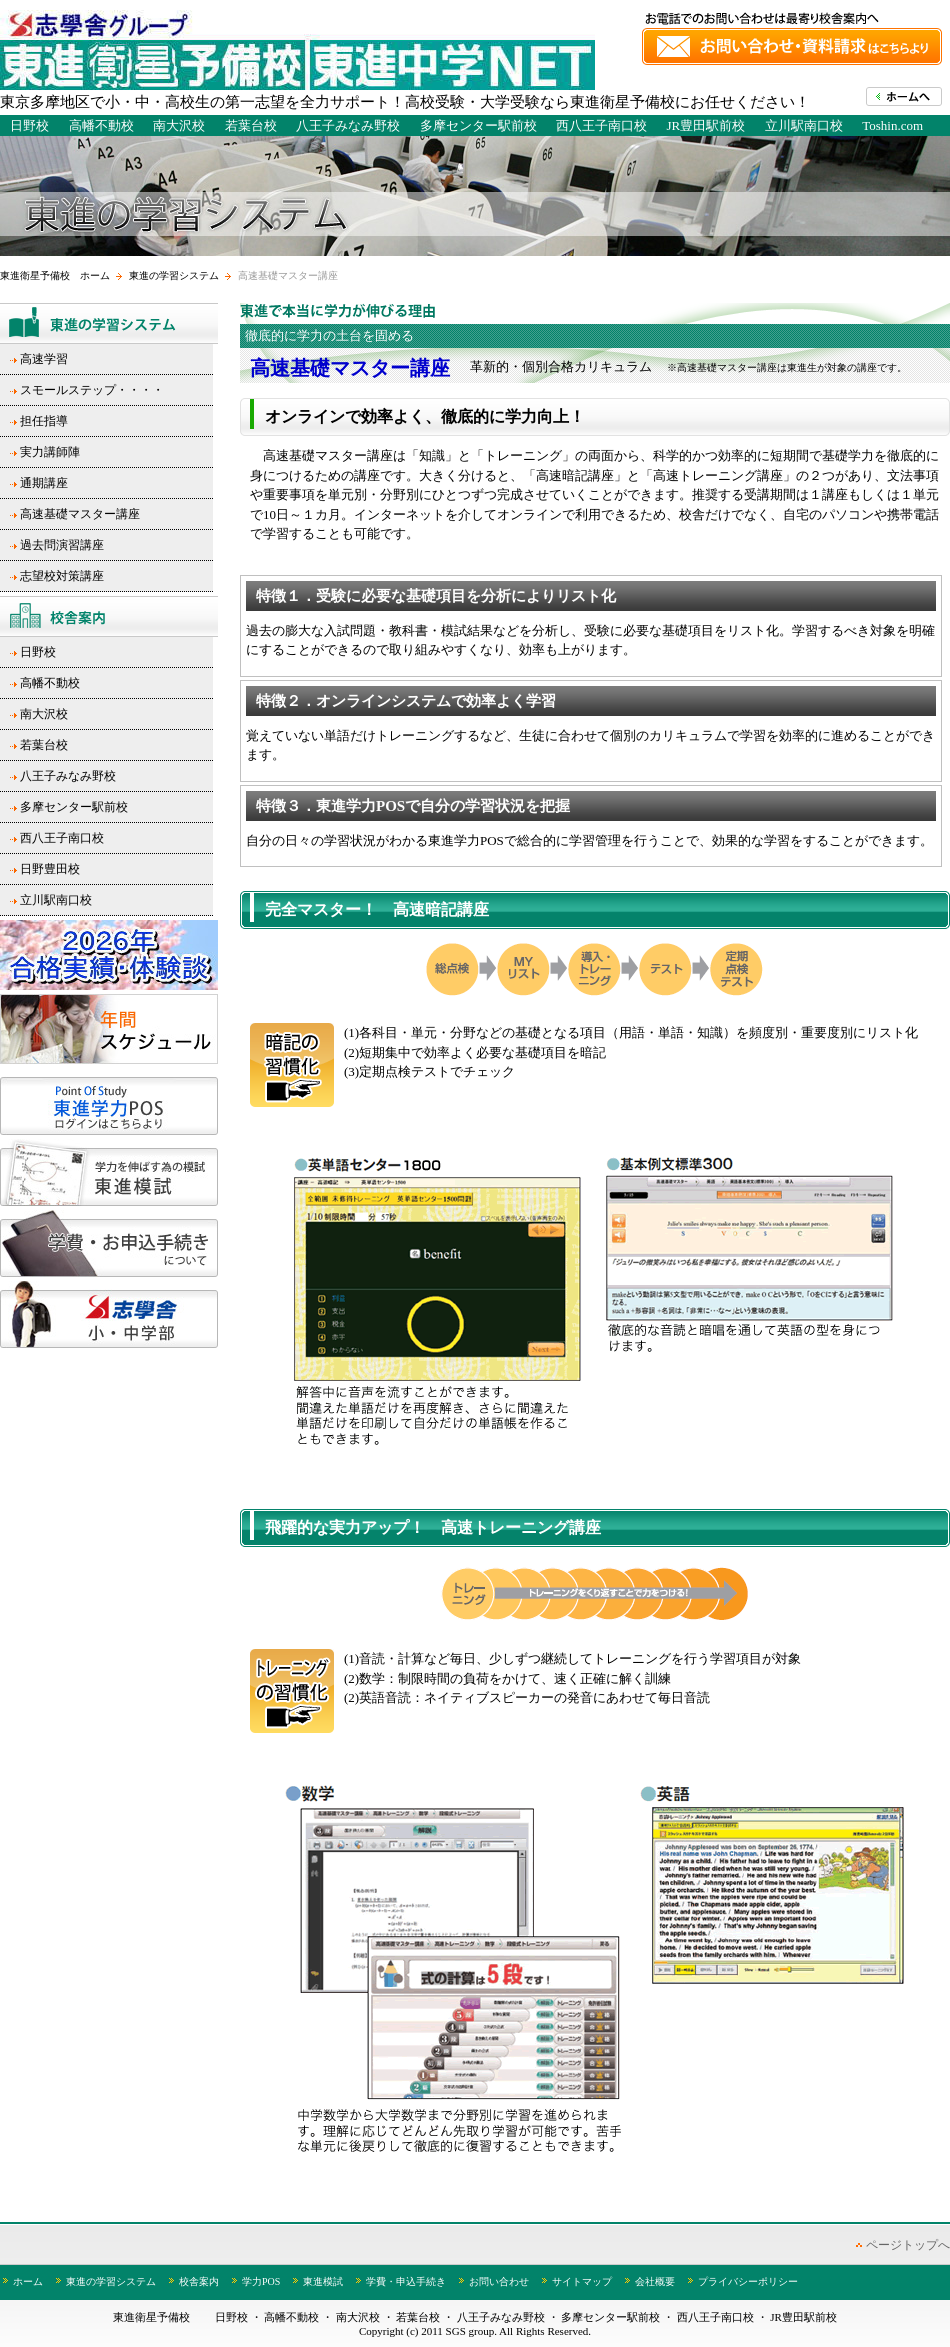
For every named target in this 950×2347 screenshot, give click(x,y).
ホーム (28, 2281)
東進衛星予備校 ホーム (55, 275)
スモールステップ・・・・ (92, 390)
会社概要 (655, 2281)
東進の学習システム (174, 275)
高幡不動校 (101, 125)
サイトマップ (582, 2281)
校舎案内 (199, 2281)
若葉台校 (251, 125)
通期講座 (44, 483)
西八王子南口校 (601, 125)
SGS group (470, 2331)
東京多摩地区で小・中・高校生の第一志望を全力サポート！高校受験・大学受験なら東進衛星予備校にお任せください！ (405, 102)
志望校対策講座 (62, 576)
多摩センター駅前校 (478, 125)
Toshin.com (892, 125)
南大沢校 (179, 125)
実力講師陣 (50, 452)
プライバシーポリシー (748, 2281)
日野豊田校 (50, 869)
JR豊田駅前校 (706, 125)
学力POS (261, 2281)
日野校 (29, 125)
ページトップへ (908, 2245)
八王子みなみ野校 (348, 125)
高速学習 (44, 359)
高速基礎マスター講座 (80, 514)
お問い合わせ (499, 2281)
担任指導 (44, 421)
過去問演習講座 (62, 545)
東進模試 (323, 2281)
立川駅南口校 (804, 125)
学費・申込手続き (406, 2281)
